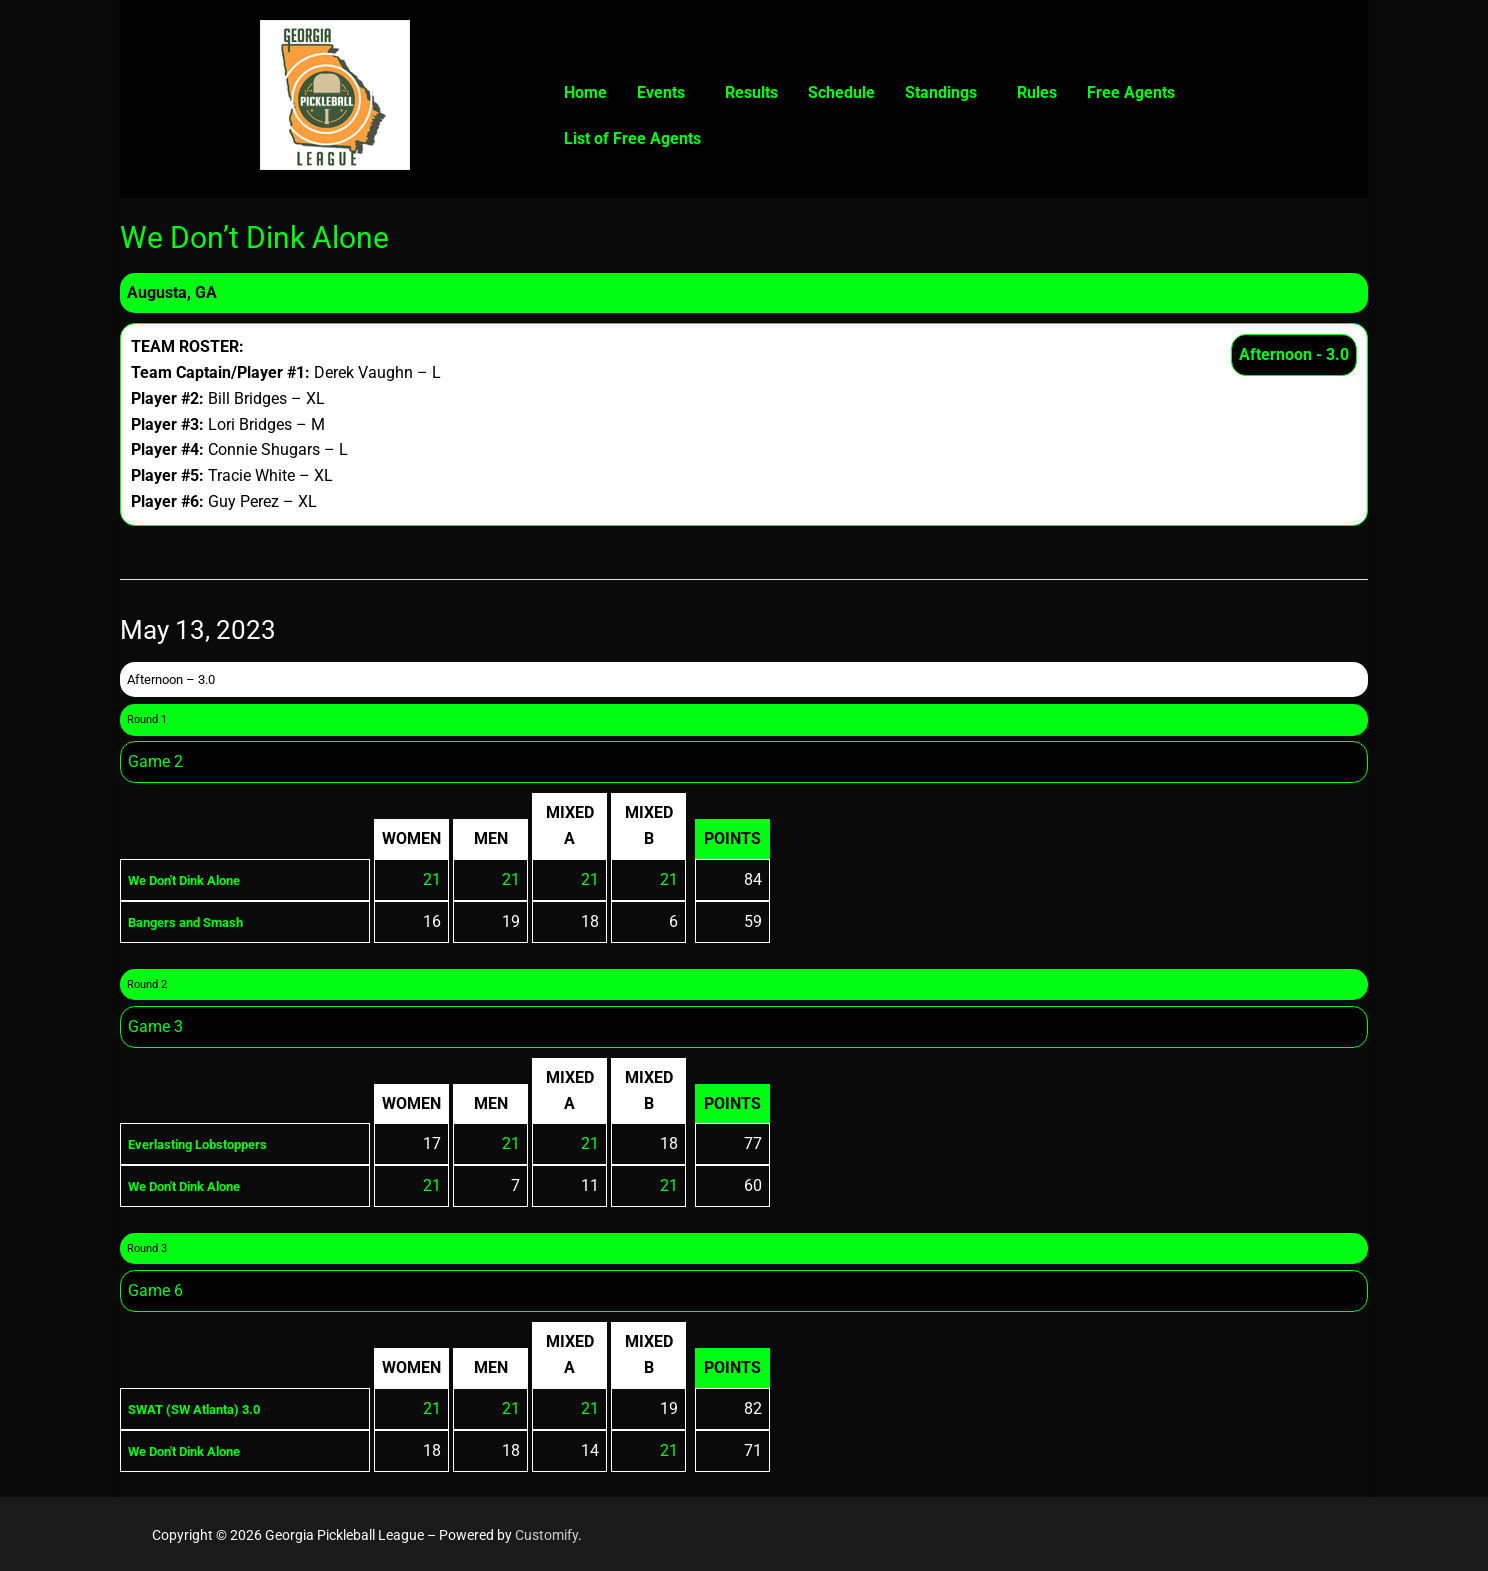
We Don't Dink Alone (200, 879)
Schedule (841, 92)
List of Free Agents (632, 138)
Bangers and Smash (200, 921)
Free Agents (1131, 92)
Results (751, 92)
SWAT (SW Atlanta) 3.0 (211, 1408)
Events (661, 92)
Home (585, 92)
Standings (941, 92)
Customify (546, 1535)
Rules (1037, 92)
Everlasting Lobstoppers (215, 1143)
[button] (666, 93)
